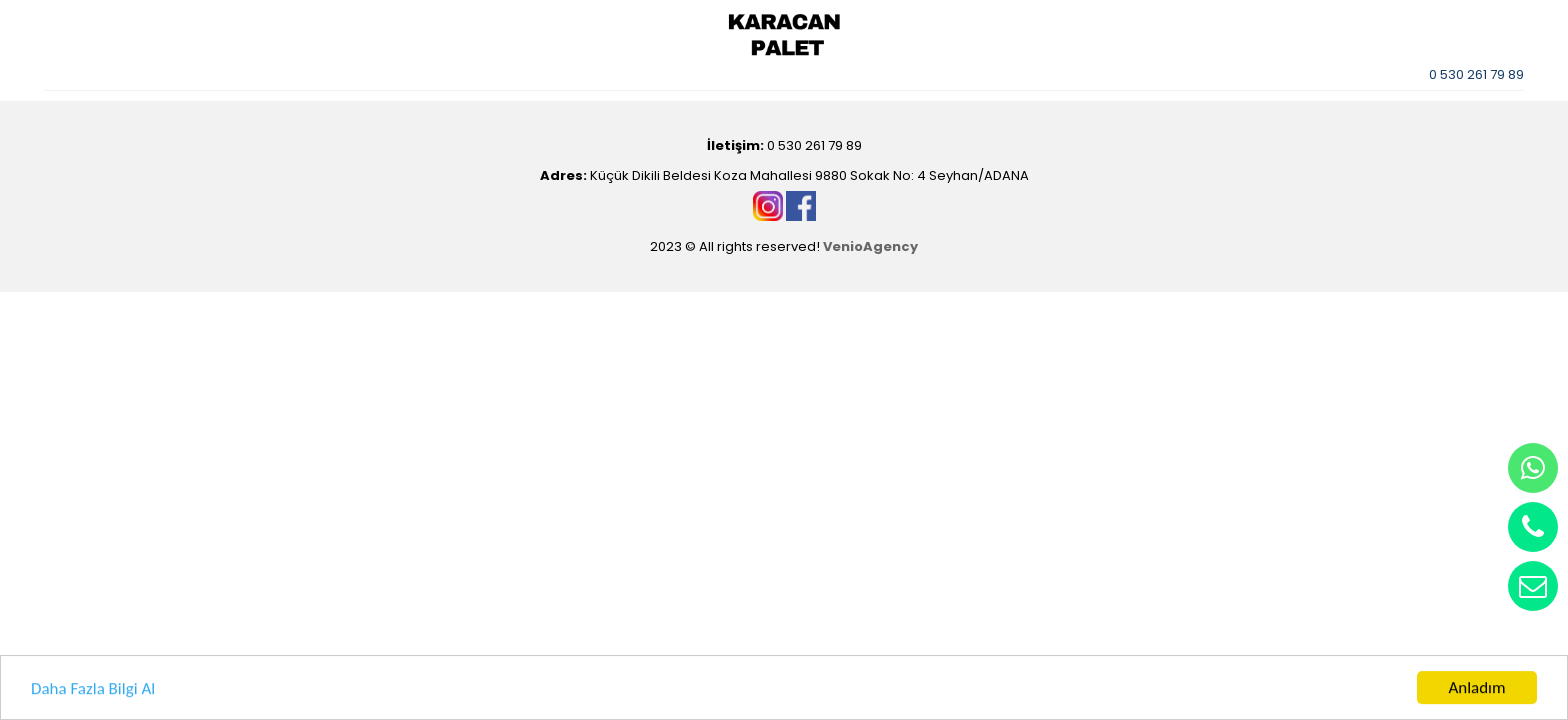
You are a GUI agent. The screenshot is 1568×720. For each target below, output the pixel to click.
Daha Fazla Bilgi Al (93, 688)
